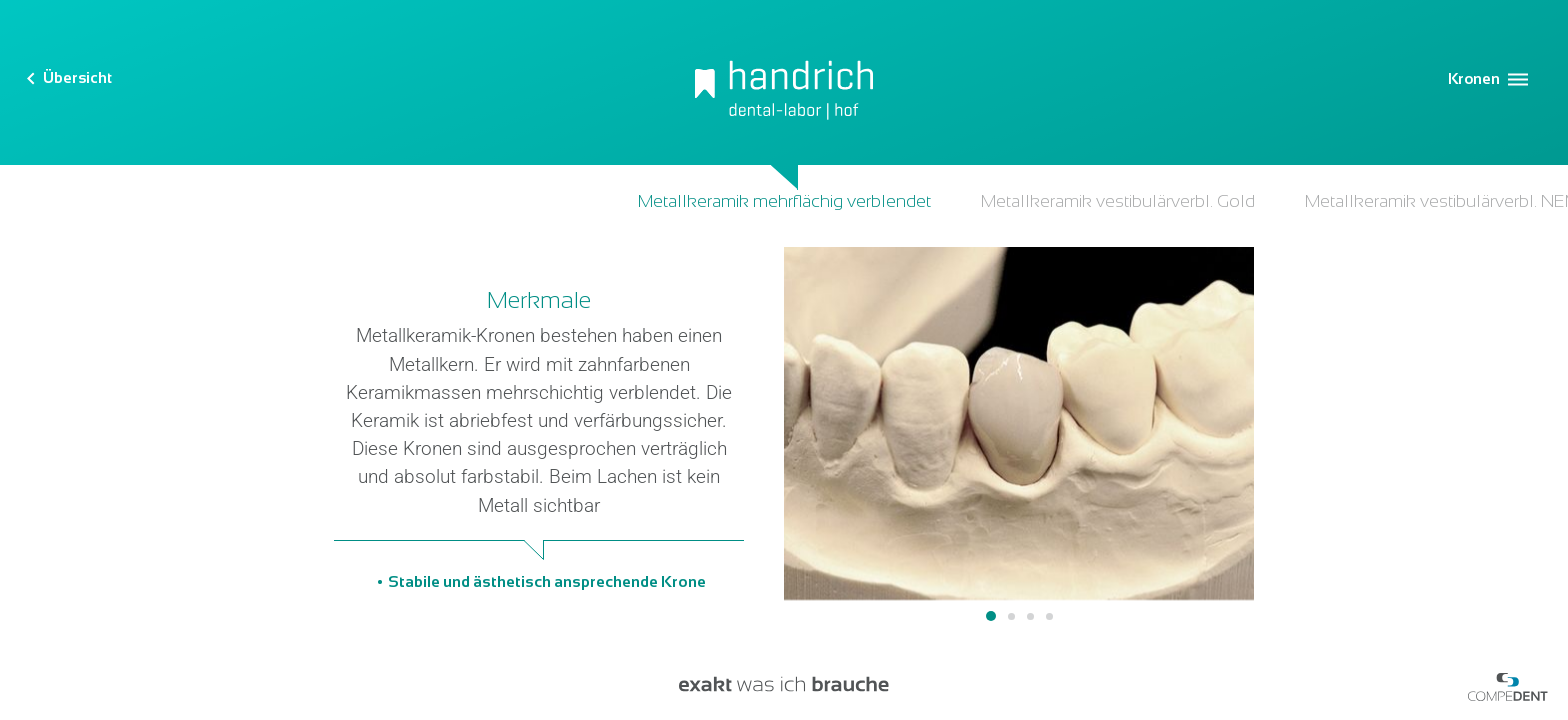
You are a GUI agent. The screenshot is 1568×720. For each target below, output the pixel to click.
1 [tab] (991, 616)
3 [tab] (1030, 616)
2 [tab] (1011, 616)
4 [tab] (1049, 616)
